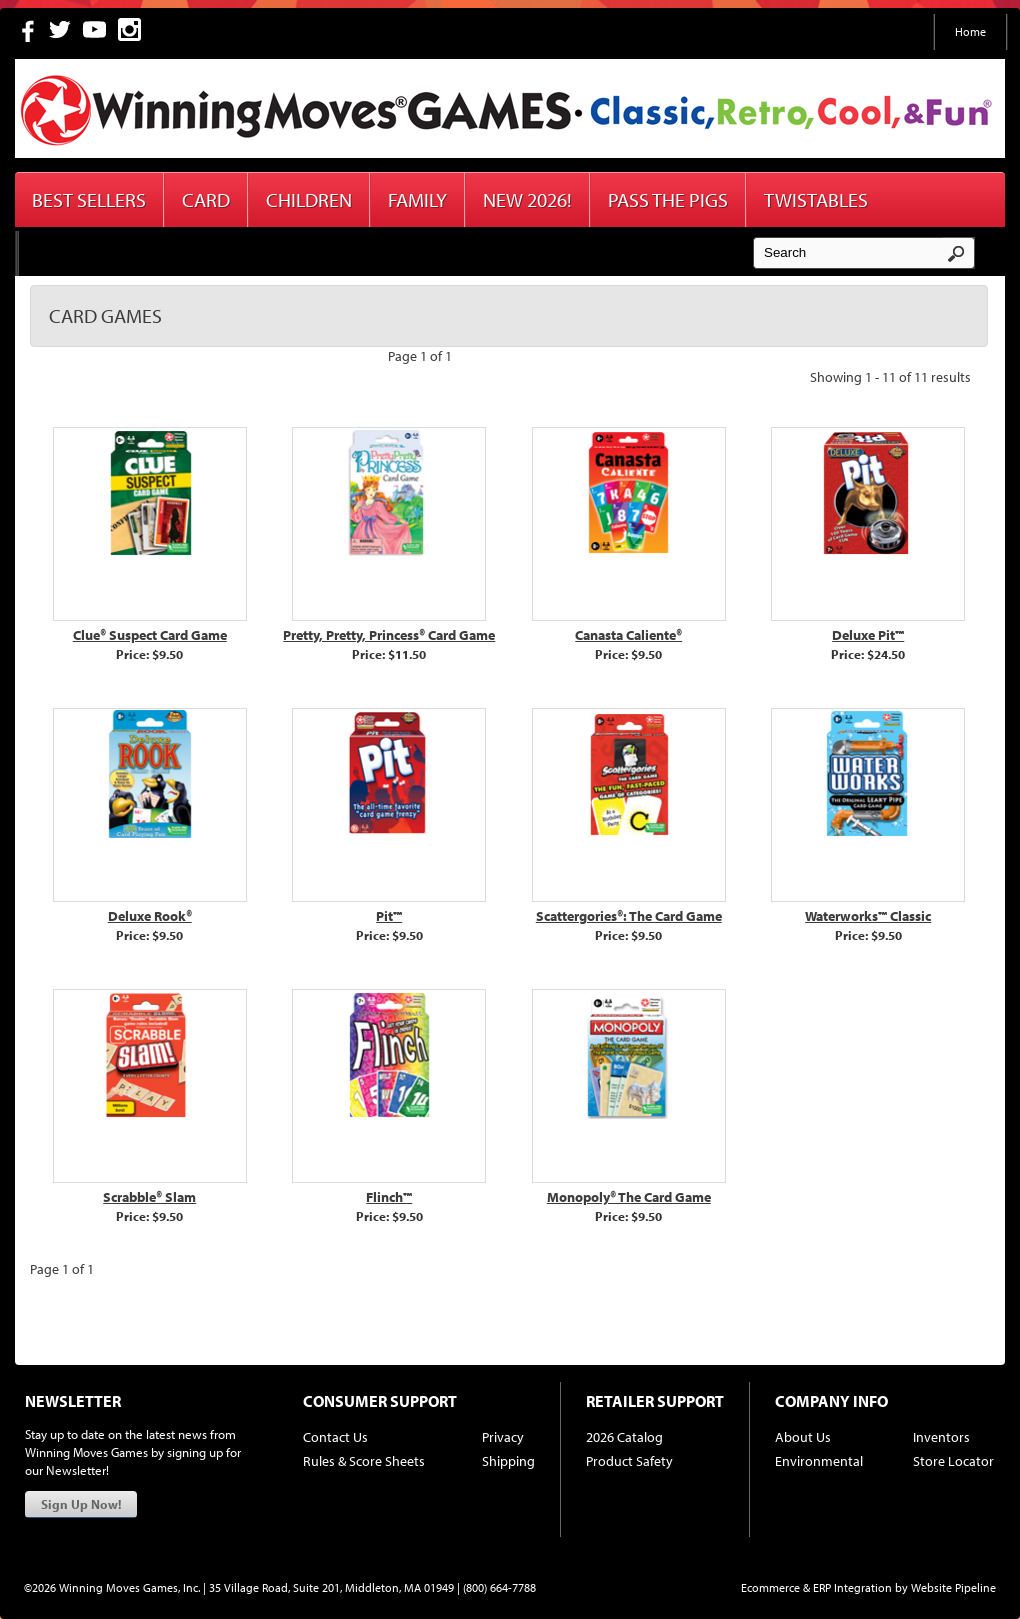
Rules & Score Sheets (364, 1461)
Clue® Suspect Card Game (150, 635)
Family (417, 199)
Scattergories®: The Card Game (629, 916)
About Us (803, 1437)
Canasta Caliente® (628, 635)
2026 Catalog (624, 1437)
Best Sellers (89, 199)
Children (309, 199)
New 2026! (527, 199)
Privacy (503, 1437)
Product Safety (629, 1461)
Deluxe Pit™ (868, 635)
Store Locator (953, 1461)
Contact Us (335, 1437)
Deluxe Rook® (150, 916)
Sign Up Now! (81, 1504)
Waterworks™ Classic (868, 916)
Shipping (508, 1461)
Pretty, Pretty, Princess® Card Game (389, 635)
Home (970, 31)
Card (206, 199)
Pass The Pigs (668, 199)
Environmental (819, 1461)
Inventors (941, 1437)
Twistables (816, 199)
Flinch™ (389, 1197)
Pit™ (389, 916)
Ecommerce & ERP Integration (816, 1587)
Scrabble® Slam (149, 1197)
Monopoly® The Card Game (629, 1197)
